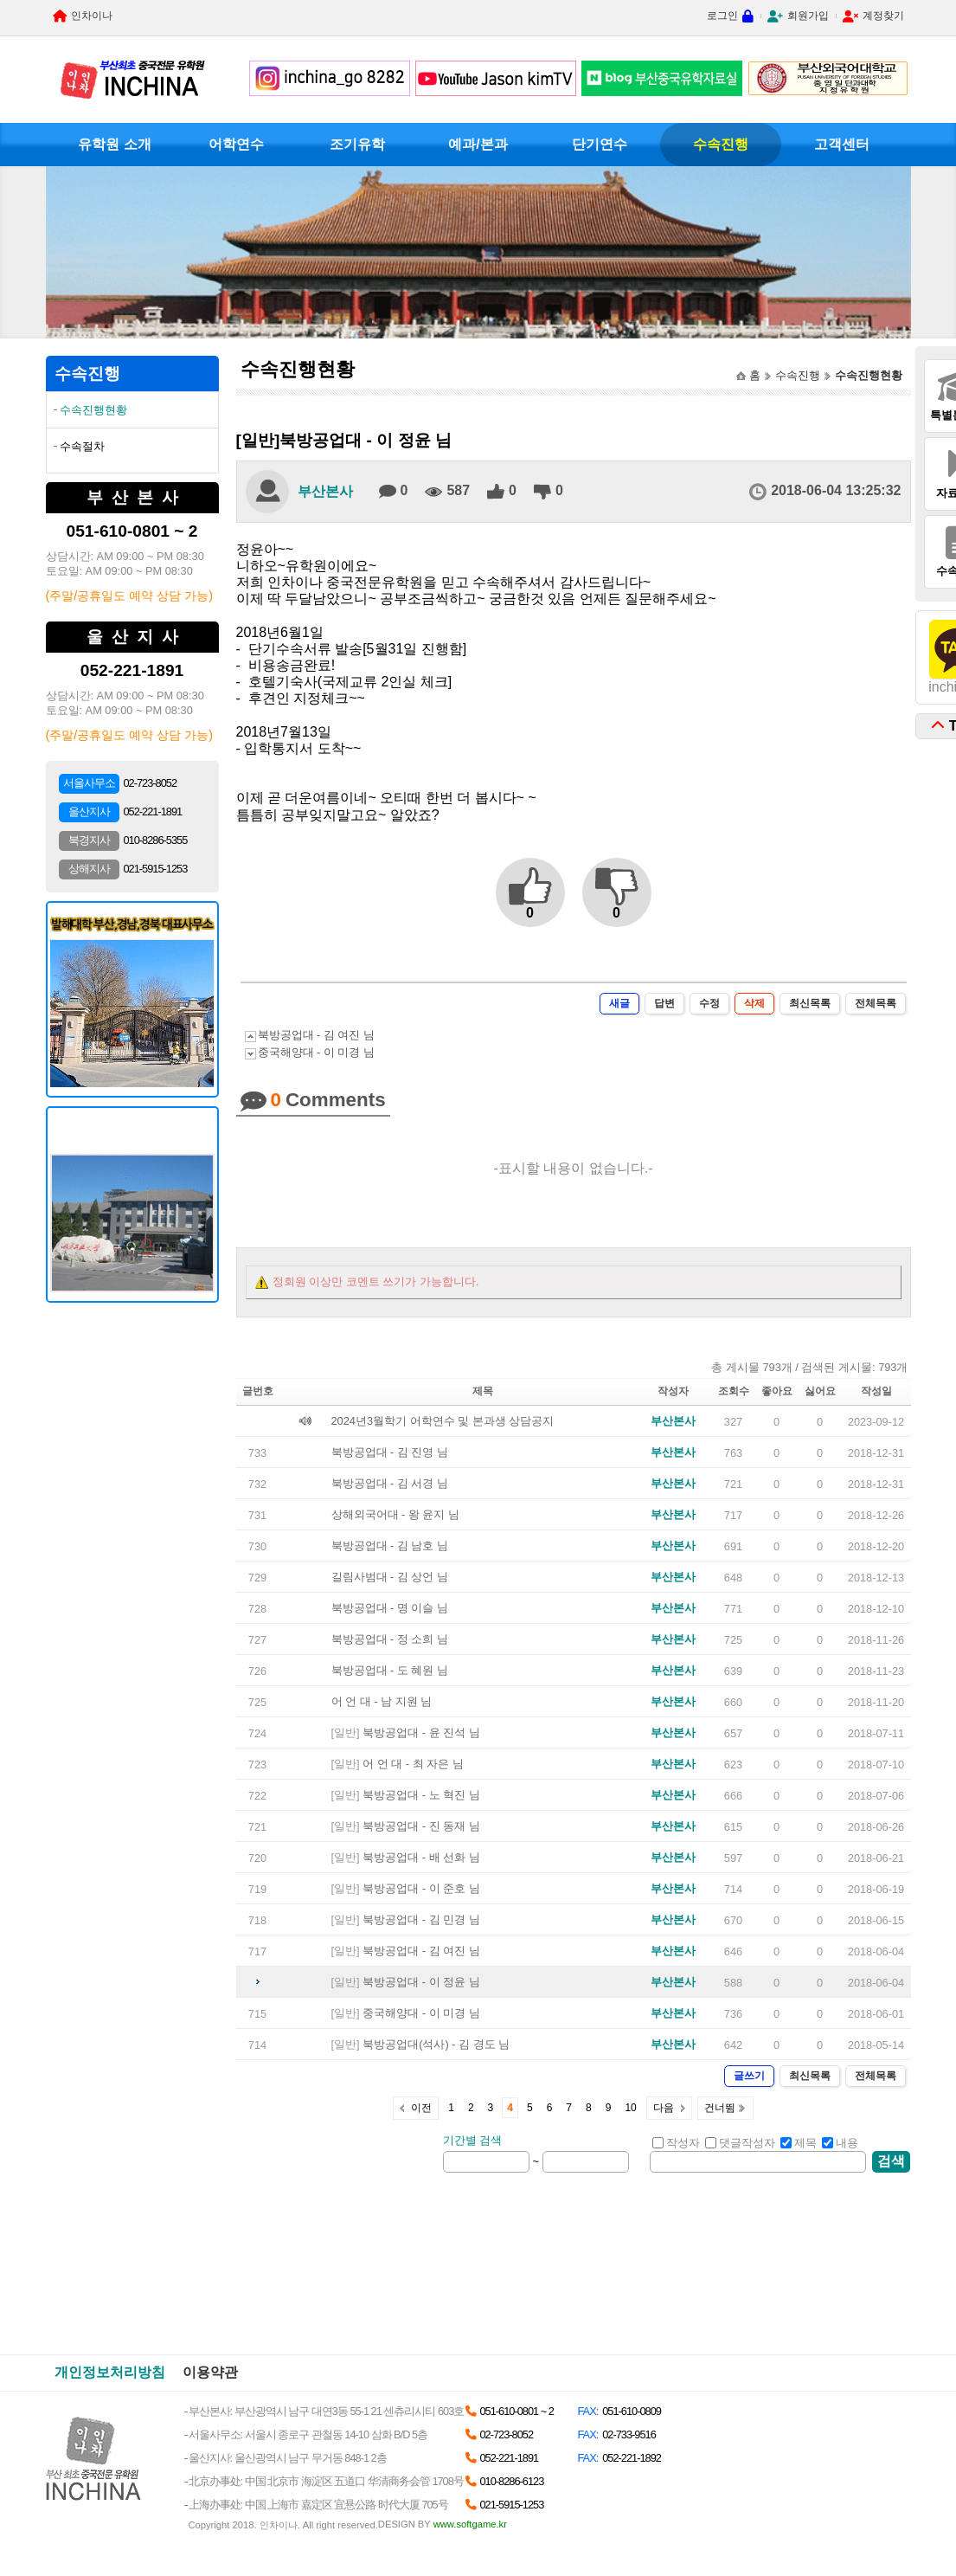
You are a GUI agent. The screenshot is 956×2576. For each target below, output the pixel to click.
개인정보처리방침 (110, 2372)
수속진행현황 (93, 409)
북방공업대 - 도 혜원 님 (389, 1670)
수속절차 (82, 446)
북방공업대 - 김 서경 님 (389, 1483)
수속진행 (720, 144)
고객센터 (841, 144)
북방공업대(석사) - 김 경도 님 (436, 2044)
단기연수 (599, 144)
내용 (840, 2142)
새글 (619, 1003)
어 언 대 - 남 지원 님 (382, 1701)
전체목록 (875, 1003)
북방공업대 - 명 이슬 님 (389, 1607)
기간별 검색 (473, 2140)
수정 (709, 1003)
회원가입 (808, 16)
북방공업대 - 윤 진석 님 (421, 1732)
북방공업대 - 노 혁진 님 (421, 1794)
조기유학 (357, 144)
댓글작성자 (740, 2142)
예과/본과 (477, 144)
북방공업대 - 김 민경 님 (421, 1919)
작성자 (676, 2142)
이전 (421, 2108)
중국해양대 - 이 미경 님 (316, 1052)
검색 (891, 2161)
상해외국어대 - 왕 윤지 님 (395, 1514)
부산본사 (325, 491)
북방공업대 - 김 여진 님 (316, 1034)
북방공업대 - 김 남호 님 (389, 1545)
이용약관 (210, 2372)
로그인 (722, 16)
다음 (663, 2108)
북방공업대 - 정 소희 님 (389, 1639)
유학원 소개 (114, 144)
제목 (798, 2142)
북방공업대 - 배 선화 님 (421, 1857)
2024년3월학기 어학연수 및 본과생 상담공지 (443, 1420)
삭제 (754, 1003)
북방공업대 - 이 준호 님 (421, 1888)
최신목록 (810, 1003)
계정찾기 (883, 16)
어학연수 (236, 144)
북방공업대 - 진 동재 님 (421, 1825)
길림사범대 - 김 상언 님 (389, 1576)
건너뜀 (719, 2108)
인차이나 (91, 16)
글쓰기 (749, 2076)
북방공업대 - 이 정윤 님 (421, 1981)
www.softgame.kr (470, 2524)
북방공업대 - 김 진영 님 (389, 1452)
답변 (664, 1003)
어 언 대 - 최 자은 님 (413, 1763)
